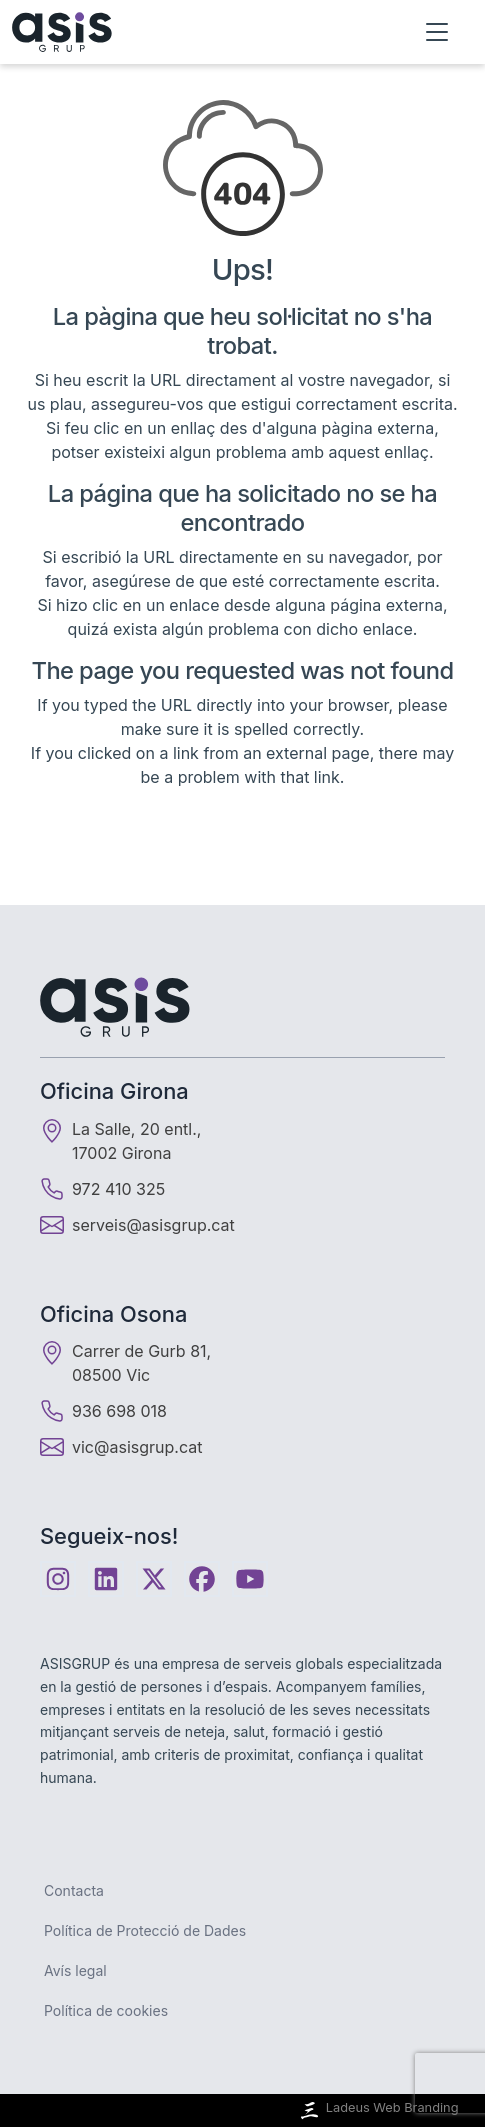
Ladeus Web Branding (378, 2110)
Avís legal (75, 1970)
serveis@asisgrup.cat (153, 1225)
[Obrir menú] (437, 32)
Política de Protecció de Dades (145, 1930)
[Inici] (62, 32)
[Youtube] (250, 1579)
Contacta (74, 1890)
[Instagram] (58, 1579)
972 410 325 (102, 1189)
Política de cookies (106, 2010)
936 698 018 (103, 1411)
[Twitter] (154, 1579)
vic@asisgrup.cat (137, 1447)
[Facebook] (202, 1579)
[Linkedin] (106, 1579)
